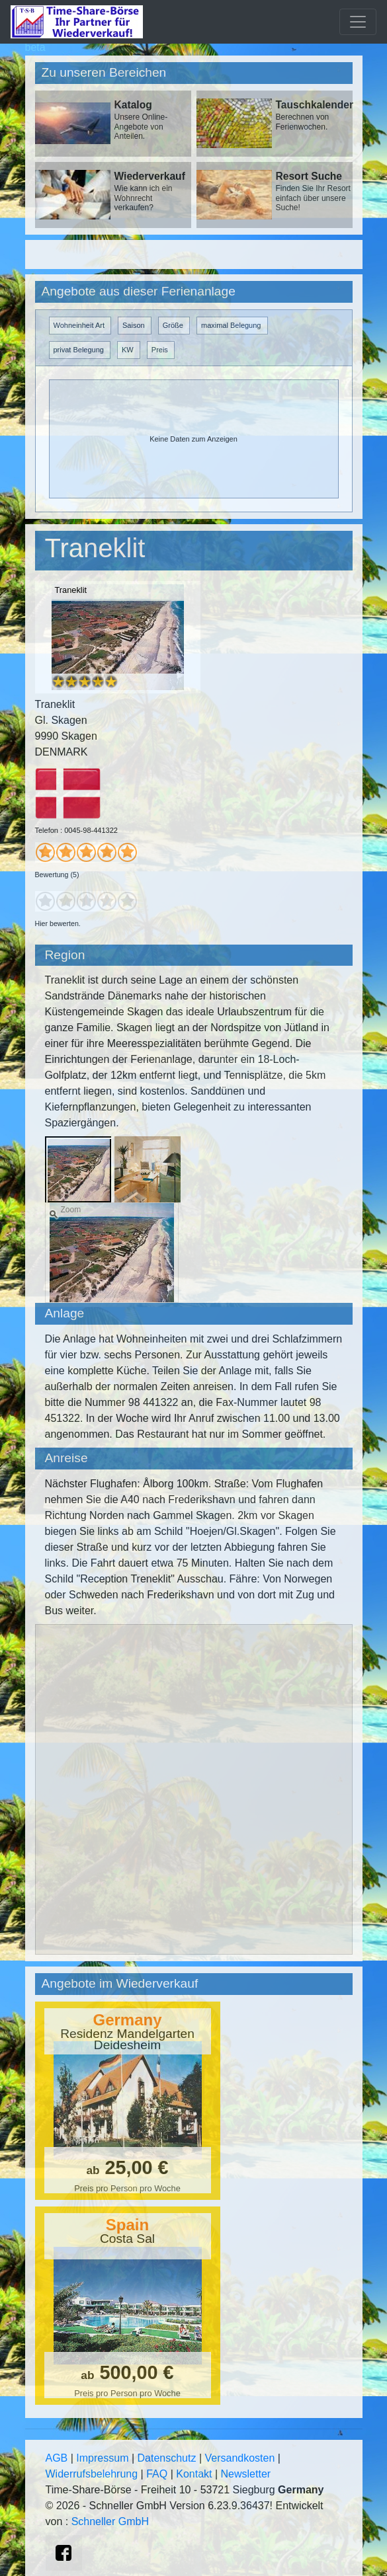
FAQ (156, 2473)
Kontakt (194, 2473)
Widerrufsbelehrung (92, 2473)
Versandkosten (240, 2458)
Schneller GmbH (110, 2521)
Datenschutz (167, 2458)
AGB (57, 2458)
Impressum (102, 2458)
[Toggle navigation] (357, 22)
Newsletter (246, 2473)
